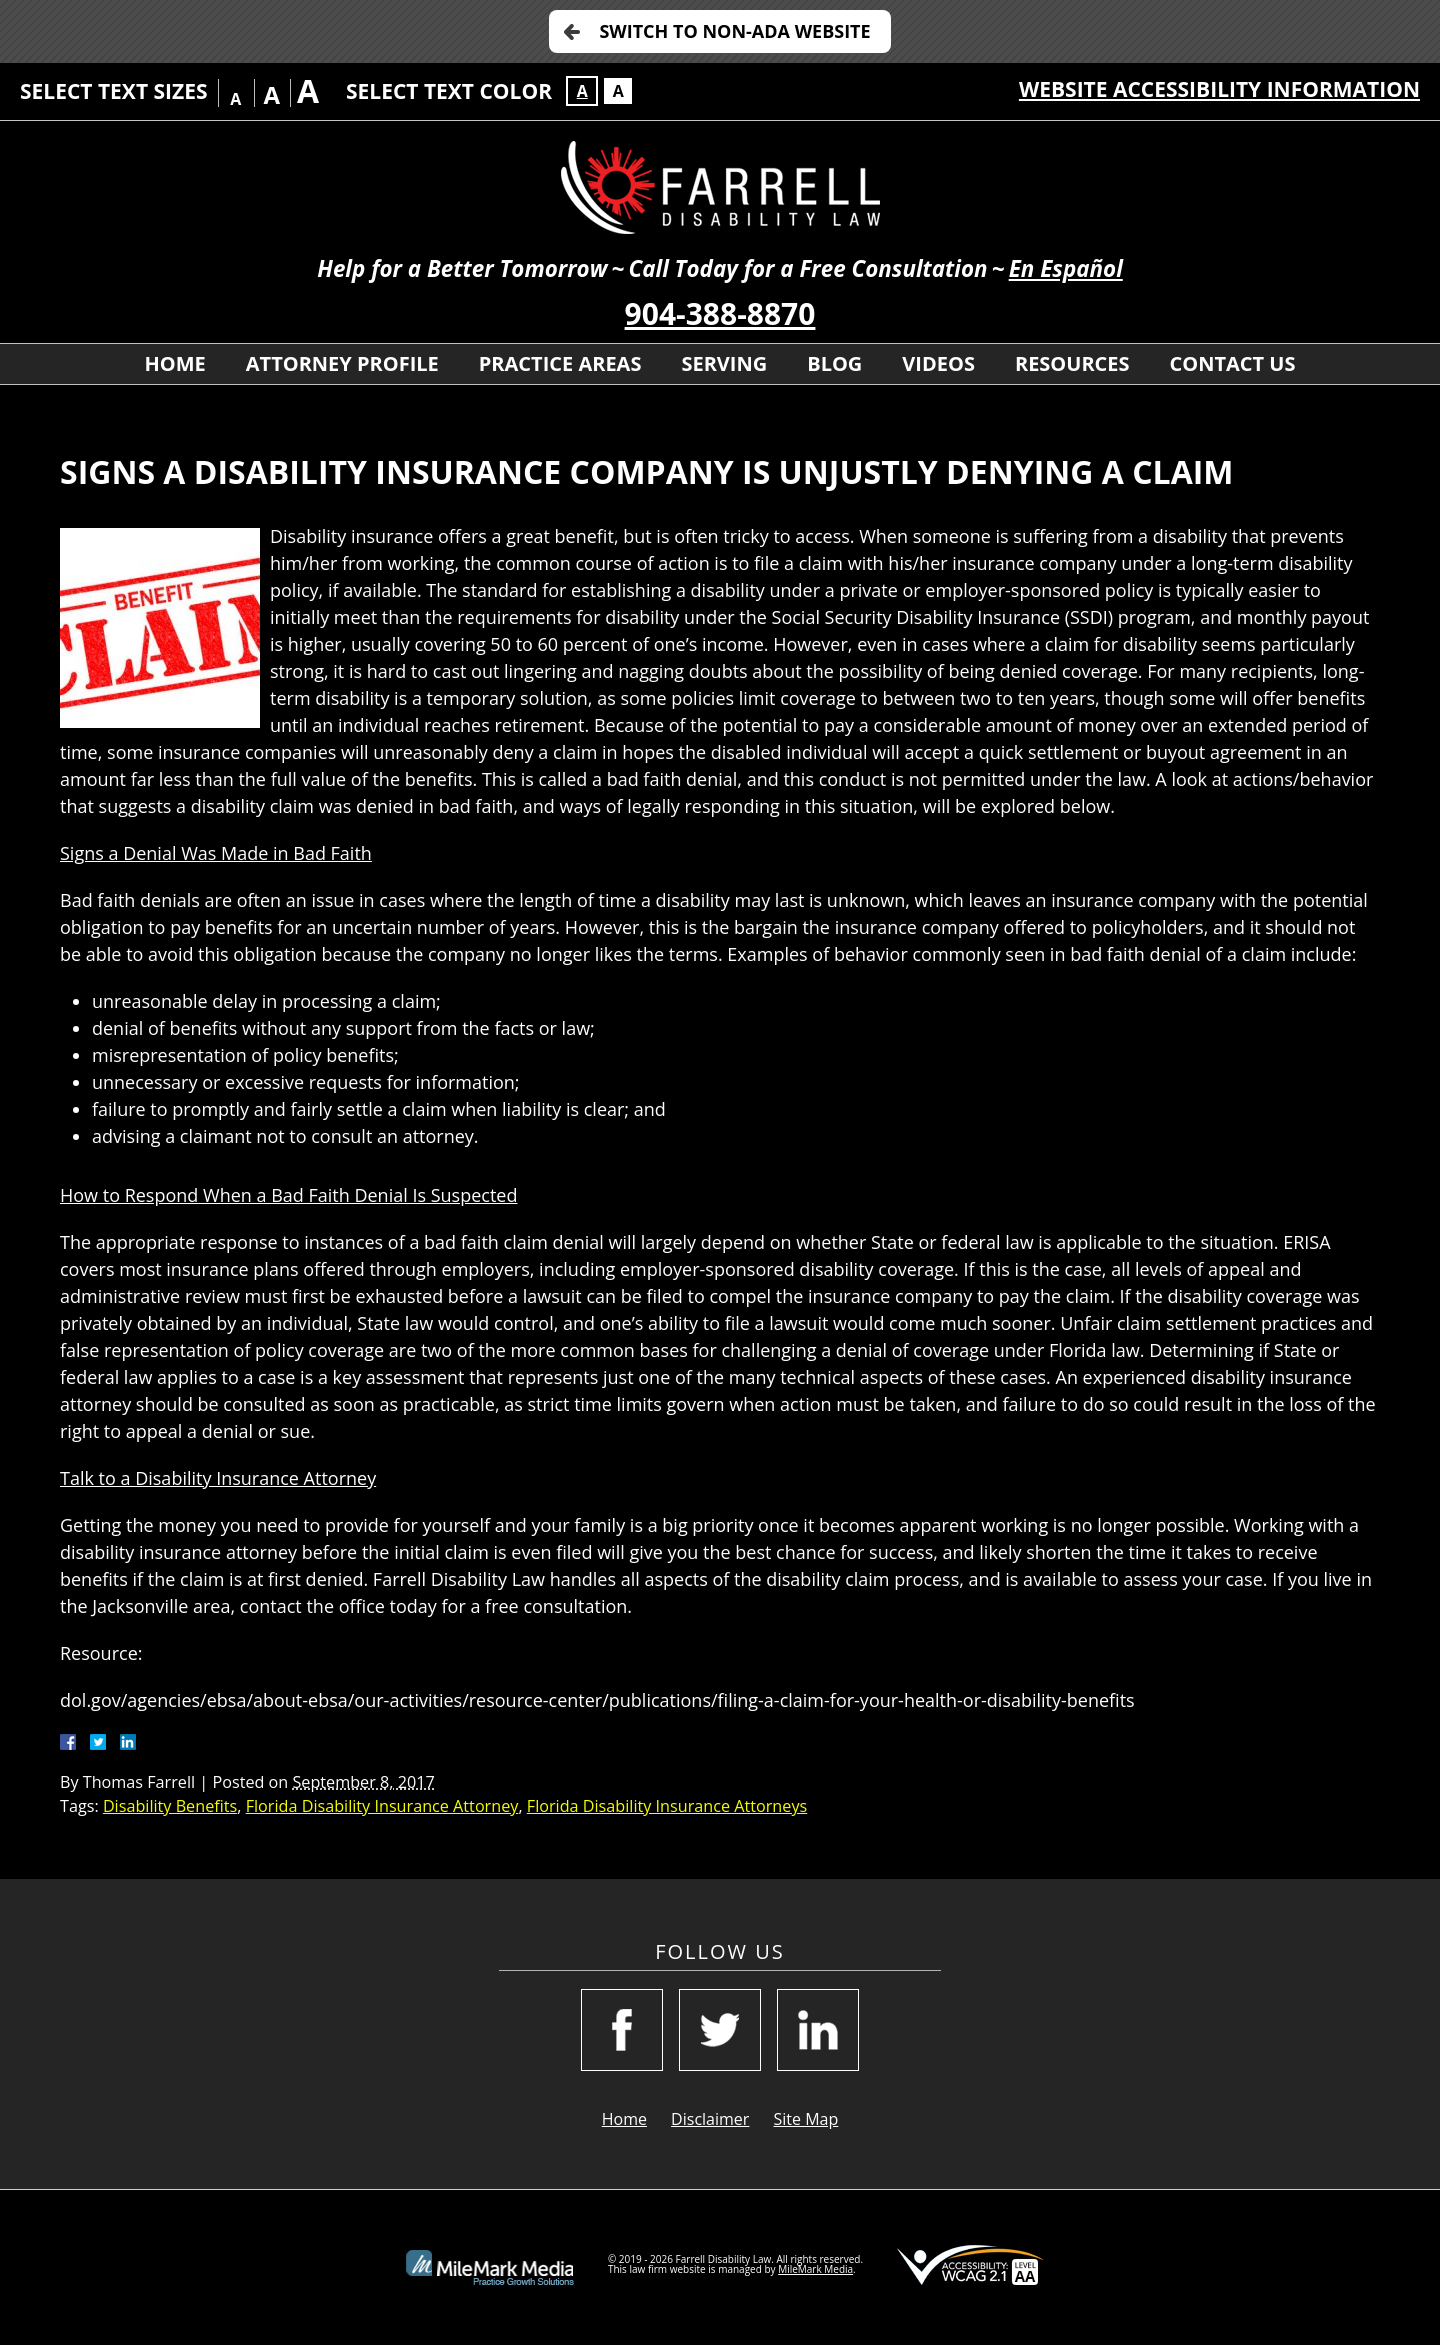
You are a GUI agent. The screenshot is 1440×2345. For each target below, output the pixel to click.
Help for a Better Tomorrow (462, 268)
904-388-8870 (720, 313)
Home (174, 363)
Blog (834, 363)
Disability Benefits (170, 1806)
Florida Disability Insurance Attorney (382, 1806)
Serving (724, 363)
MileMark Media (815, 2269)
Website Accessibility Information (1219, 89)
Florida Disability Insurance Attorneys (667, 1806)
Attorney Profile (342, 363)
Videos (938, 363)
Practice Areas (560, 363)
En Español (1066, 268)
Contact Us (1233, 363)
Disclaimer (710, 2119)
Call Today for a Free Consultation (807, 268)
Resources (1072, 363)
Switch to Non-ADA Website (734, 31)
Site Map (806, 2119)
